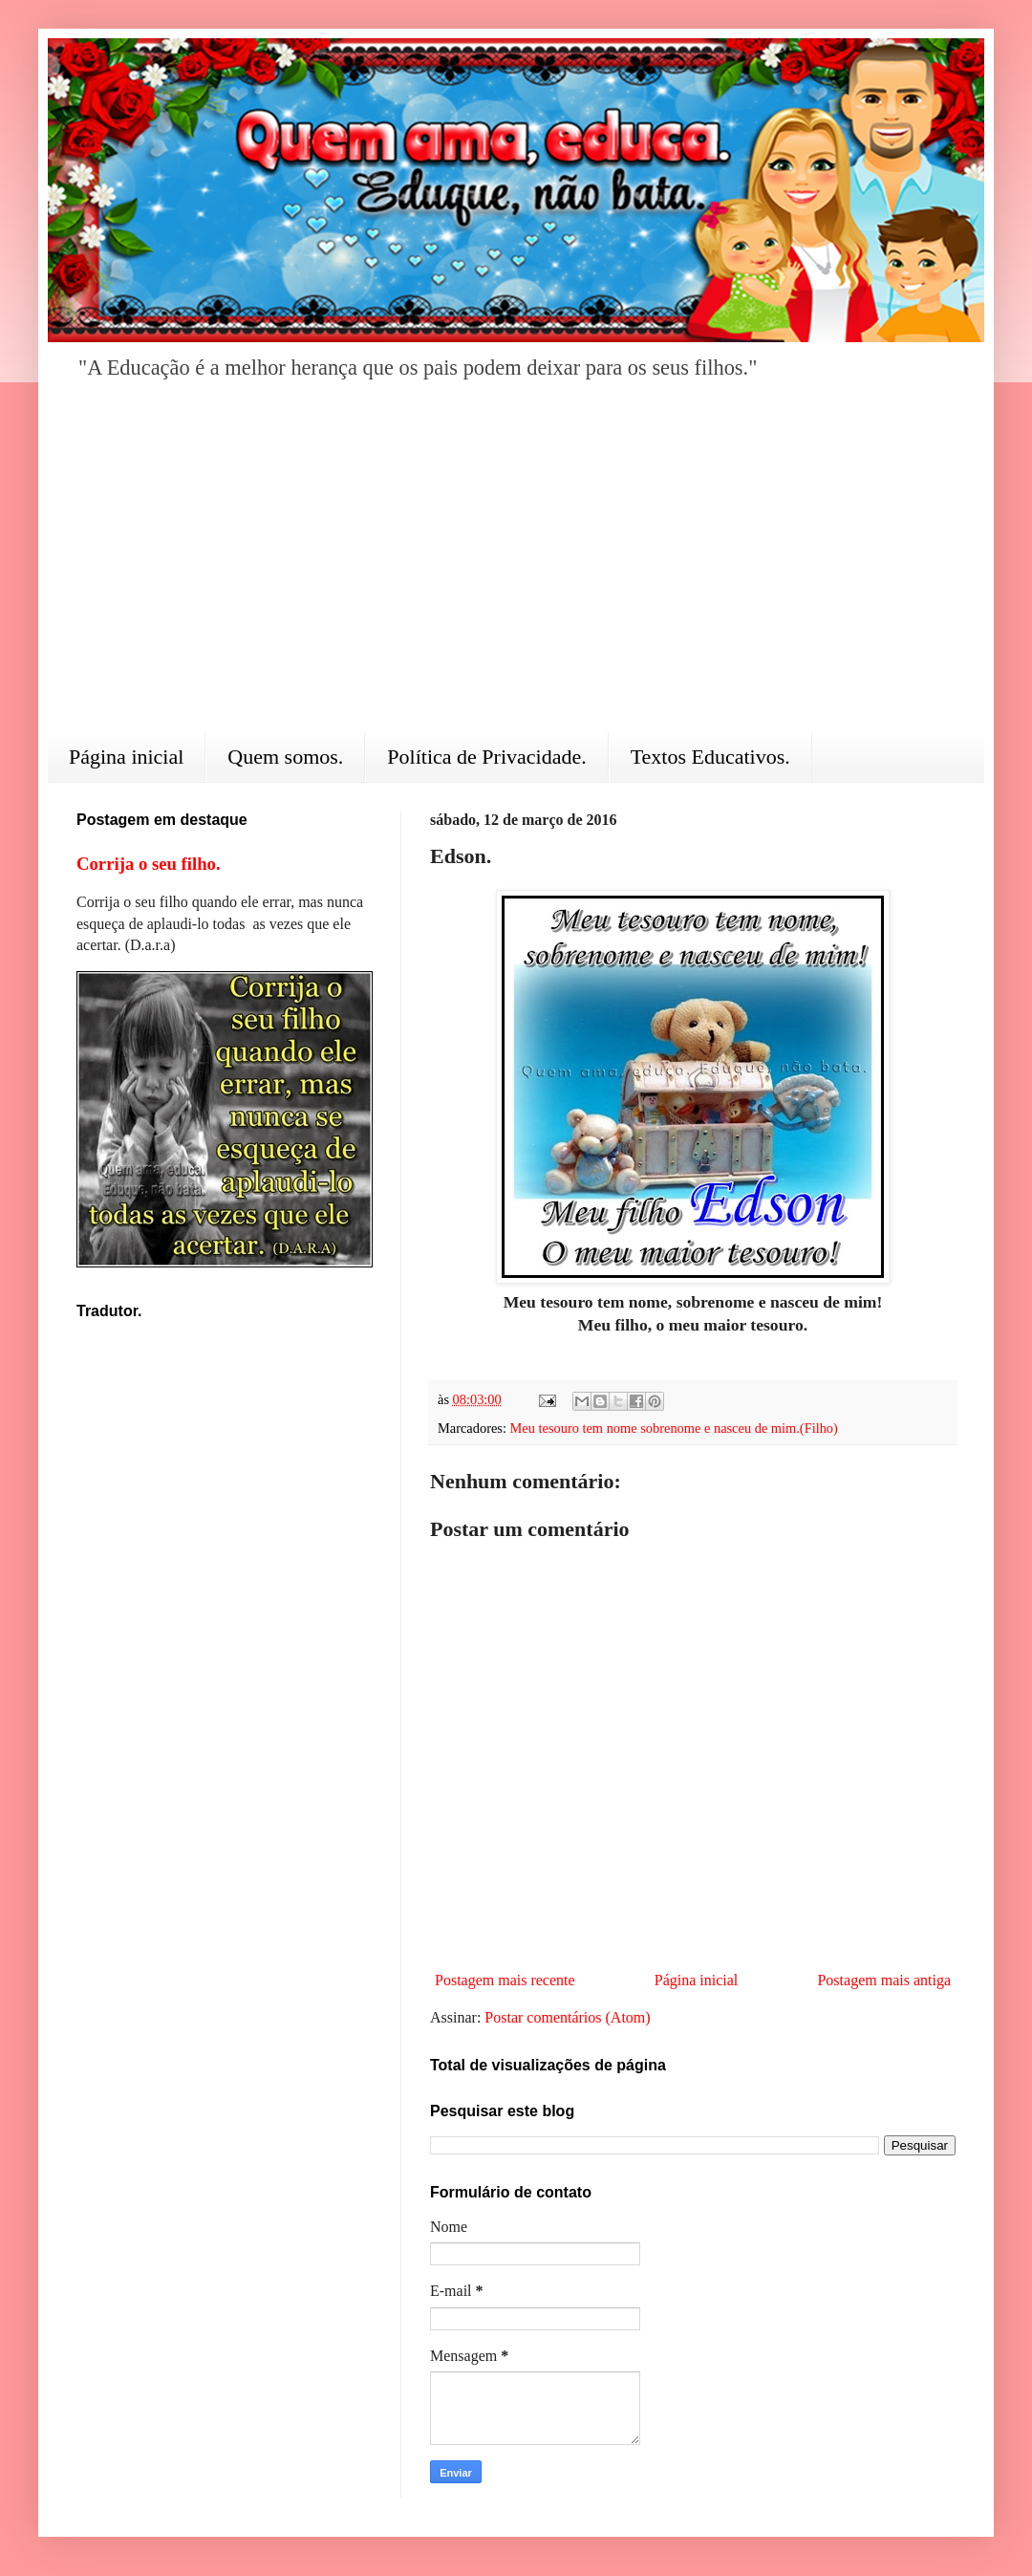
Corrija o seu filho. (148, 864)
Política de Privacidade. (486, 756)
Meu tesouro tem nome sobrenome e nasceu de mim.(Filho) (674, 1428)
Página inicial (126, 756)
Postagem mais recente (505, 1980)
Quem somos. (285, 756)
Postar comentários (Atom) (567, 2017)
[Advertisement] (516, 570)
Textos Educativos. (710, 756)
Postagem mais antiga (884, 1980)
